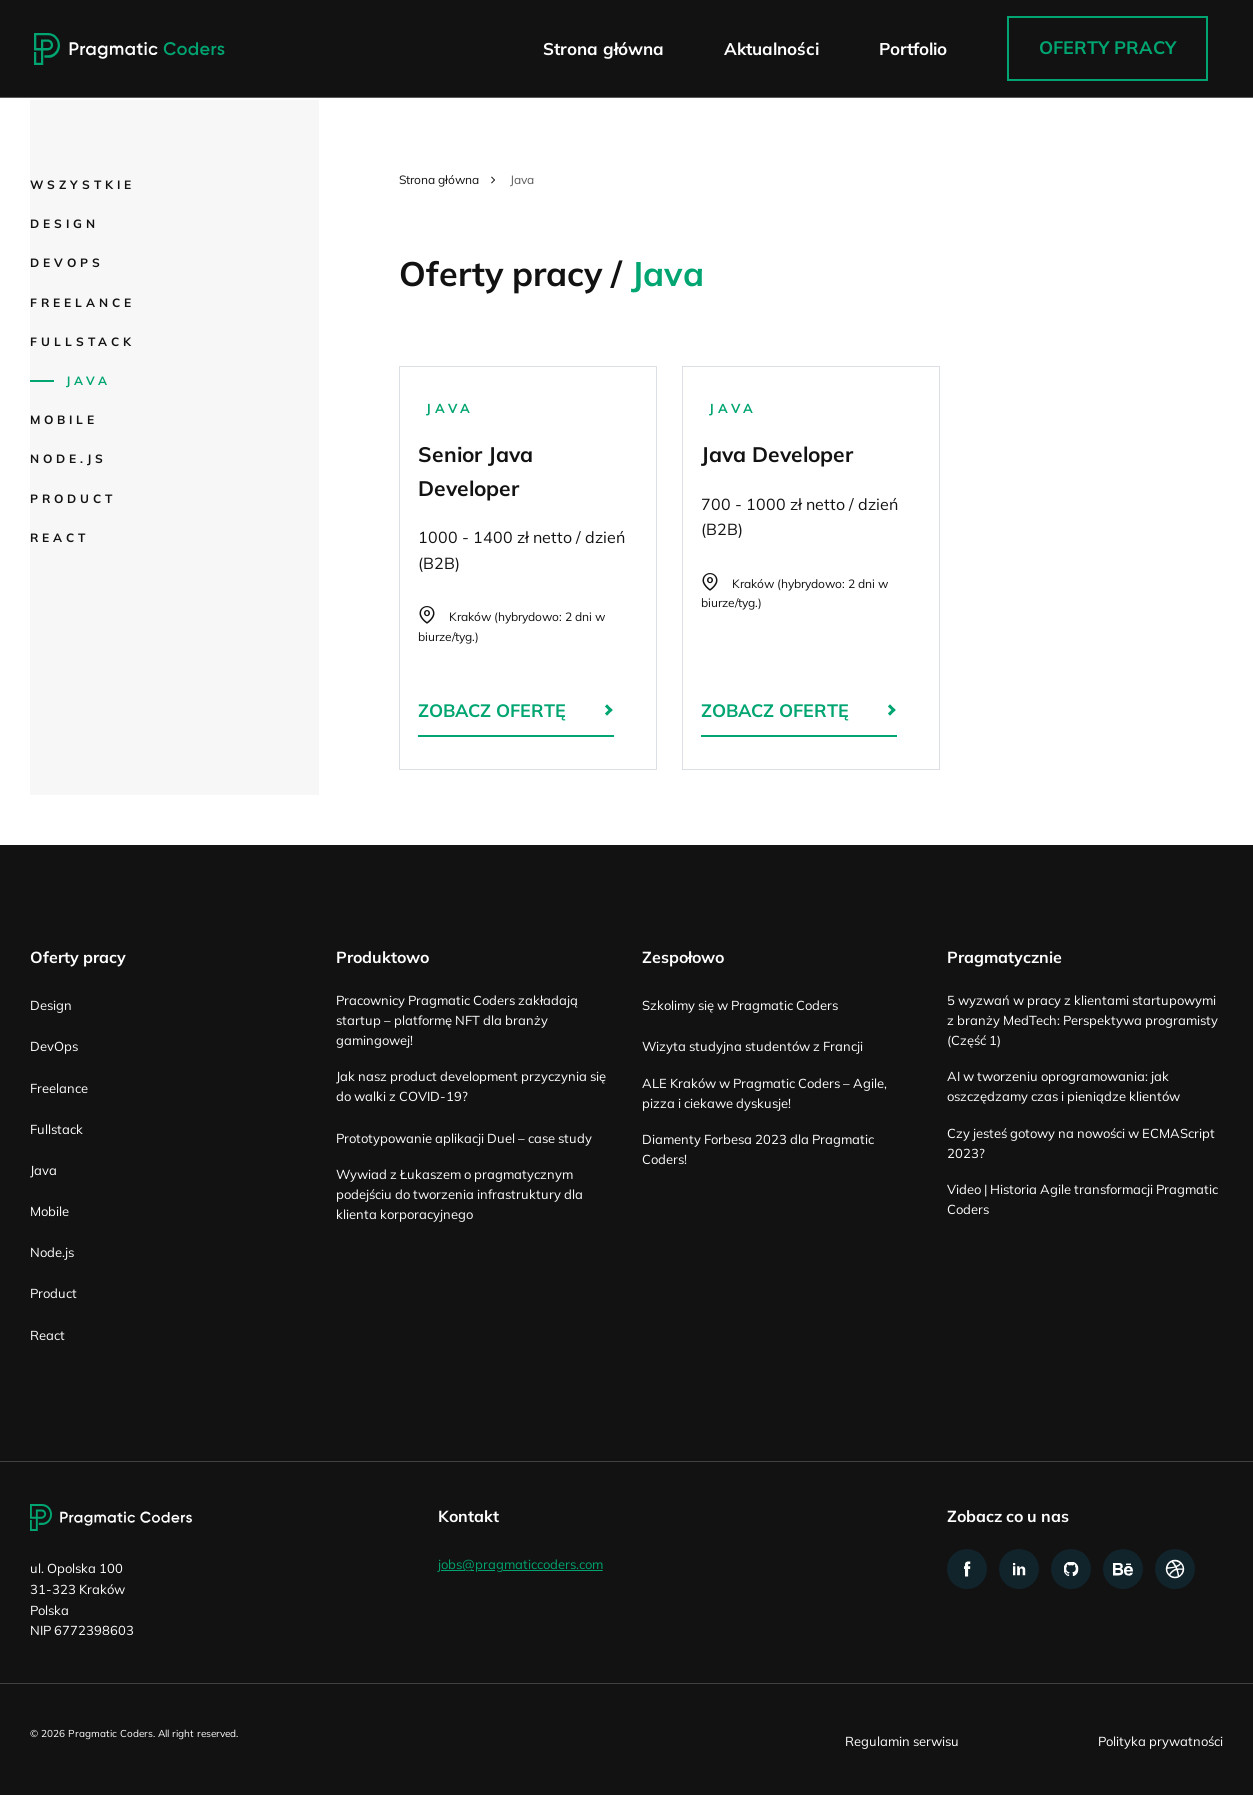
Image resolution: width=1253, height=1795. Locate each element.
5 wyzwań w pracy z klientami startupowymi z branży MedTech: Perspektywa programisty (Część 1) (1082, 1020)
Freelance (82, 302)
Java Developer (811, 568)
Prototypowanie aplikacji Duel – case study (464, 1138)
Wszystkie (82, 184)
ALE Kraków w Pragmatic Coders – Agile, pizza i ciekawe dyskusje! (764, 1093)
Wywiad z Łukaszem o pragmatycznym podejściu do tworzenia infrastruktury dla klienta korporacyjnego (459, 1194)
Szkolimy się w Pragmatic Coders (740, 1005)
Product (73, 498)
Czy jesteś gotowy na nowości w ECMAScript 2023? (1081, 1143)
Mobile (64, 419)
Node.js (68, 458)
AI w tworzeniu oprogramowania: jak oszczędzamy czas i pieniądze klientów (1063, 1086)
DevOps (67, 262)
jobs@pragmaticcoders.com (520, 1565)
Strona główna (439, 179)
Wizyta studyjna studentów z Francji (752, 1046)
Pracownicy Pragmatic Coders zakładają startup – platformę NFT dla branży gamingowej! (457, 1020)
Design (64, 223)
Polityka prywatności (1160, 1741)
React (59, 537)
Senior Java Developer (528, 568)
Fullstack (82, 341)
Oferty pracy (1107, 48)
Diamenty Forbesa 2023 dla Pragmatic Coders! (758, 1149)
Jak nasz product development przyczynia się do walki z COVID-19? (471, 1086)
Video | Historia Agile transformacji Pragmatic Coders (1082, 1199)
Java (88, 380)
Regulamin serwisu (902, 1741)
